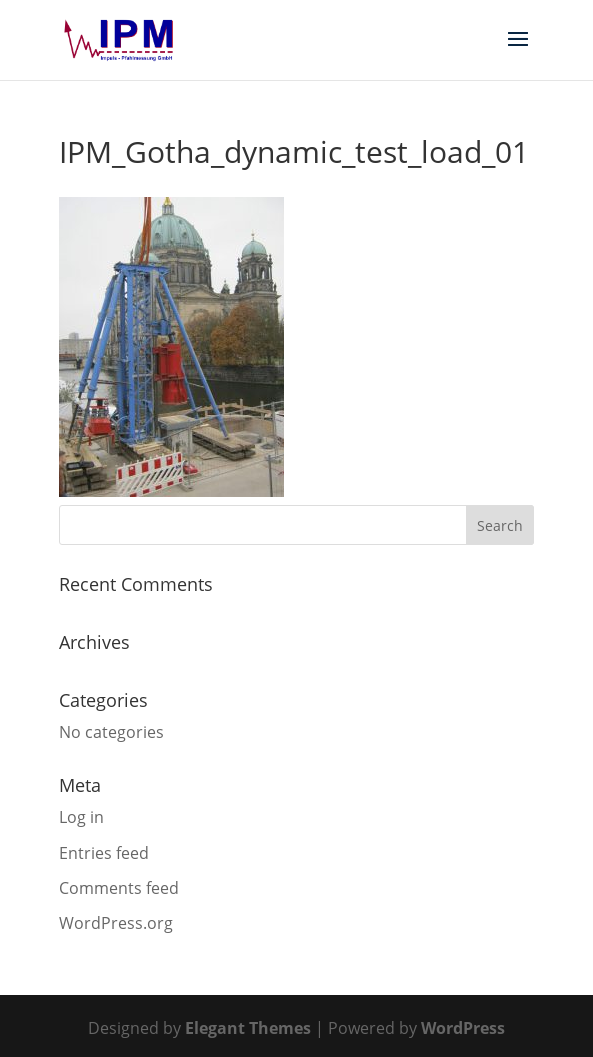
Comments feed (119, 888)
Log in (81, 817)
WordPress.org (116, 923)
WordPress (463, 1028)
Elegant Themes (248, 1028)
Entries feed (104, 853)
